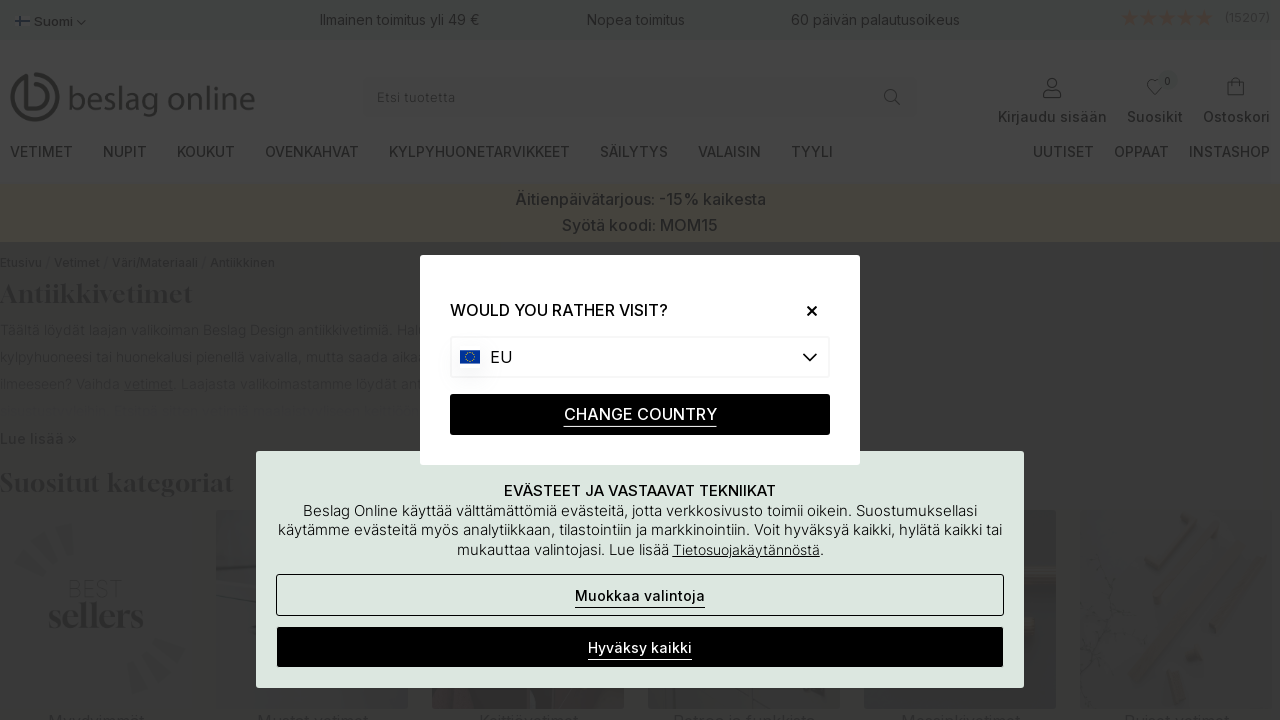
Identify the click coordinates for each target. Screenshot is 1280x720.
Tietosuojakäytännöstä (746, 549)
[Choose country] (640, 357)
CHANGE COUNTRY (640, 414)
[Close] (804, 310)
